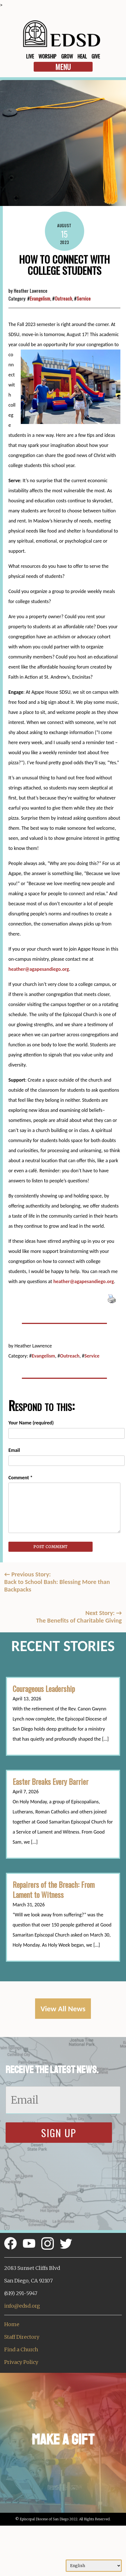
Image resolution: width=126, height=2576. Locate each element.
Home (11, 2324)
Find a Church (21, 2349)
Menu (63, 66)
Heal (82, 56)
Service (84, 298)
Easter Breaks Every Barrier (50, 1781)
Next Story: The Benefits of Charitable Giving (79, 1616)
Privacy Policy (21, 2362)
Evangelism (40, 298)
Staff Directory (21, 2337)
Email (14, 1450)
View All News (63, 2008)
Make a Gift (63, 2439)
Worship (47, 56)
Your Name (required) (31, 1423)
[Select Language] (94, 2565)
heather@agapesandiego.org (38, 969)
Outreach (63, 298)
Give (95, 56)
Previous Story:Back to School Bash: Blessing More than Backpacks (57, 1582)
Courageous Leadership (44, 1688)
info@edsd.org (22, 2306)
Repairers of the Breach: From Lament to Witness (54, 1889)
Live (30, 56)
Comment (20, 1478)
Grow (67, 56)
